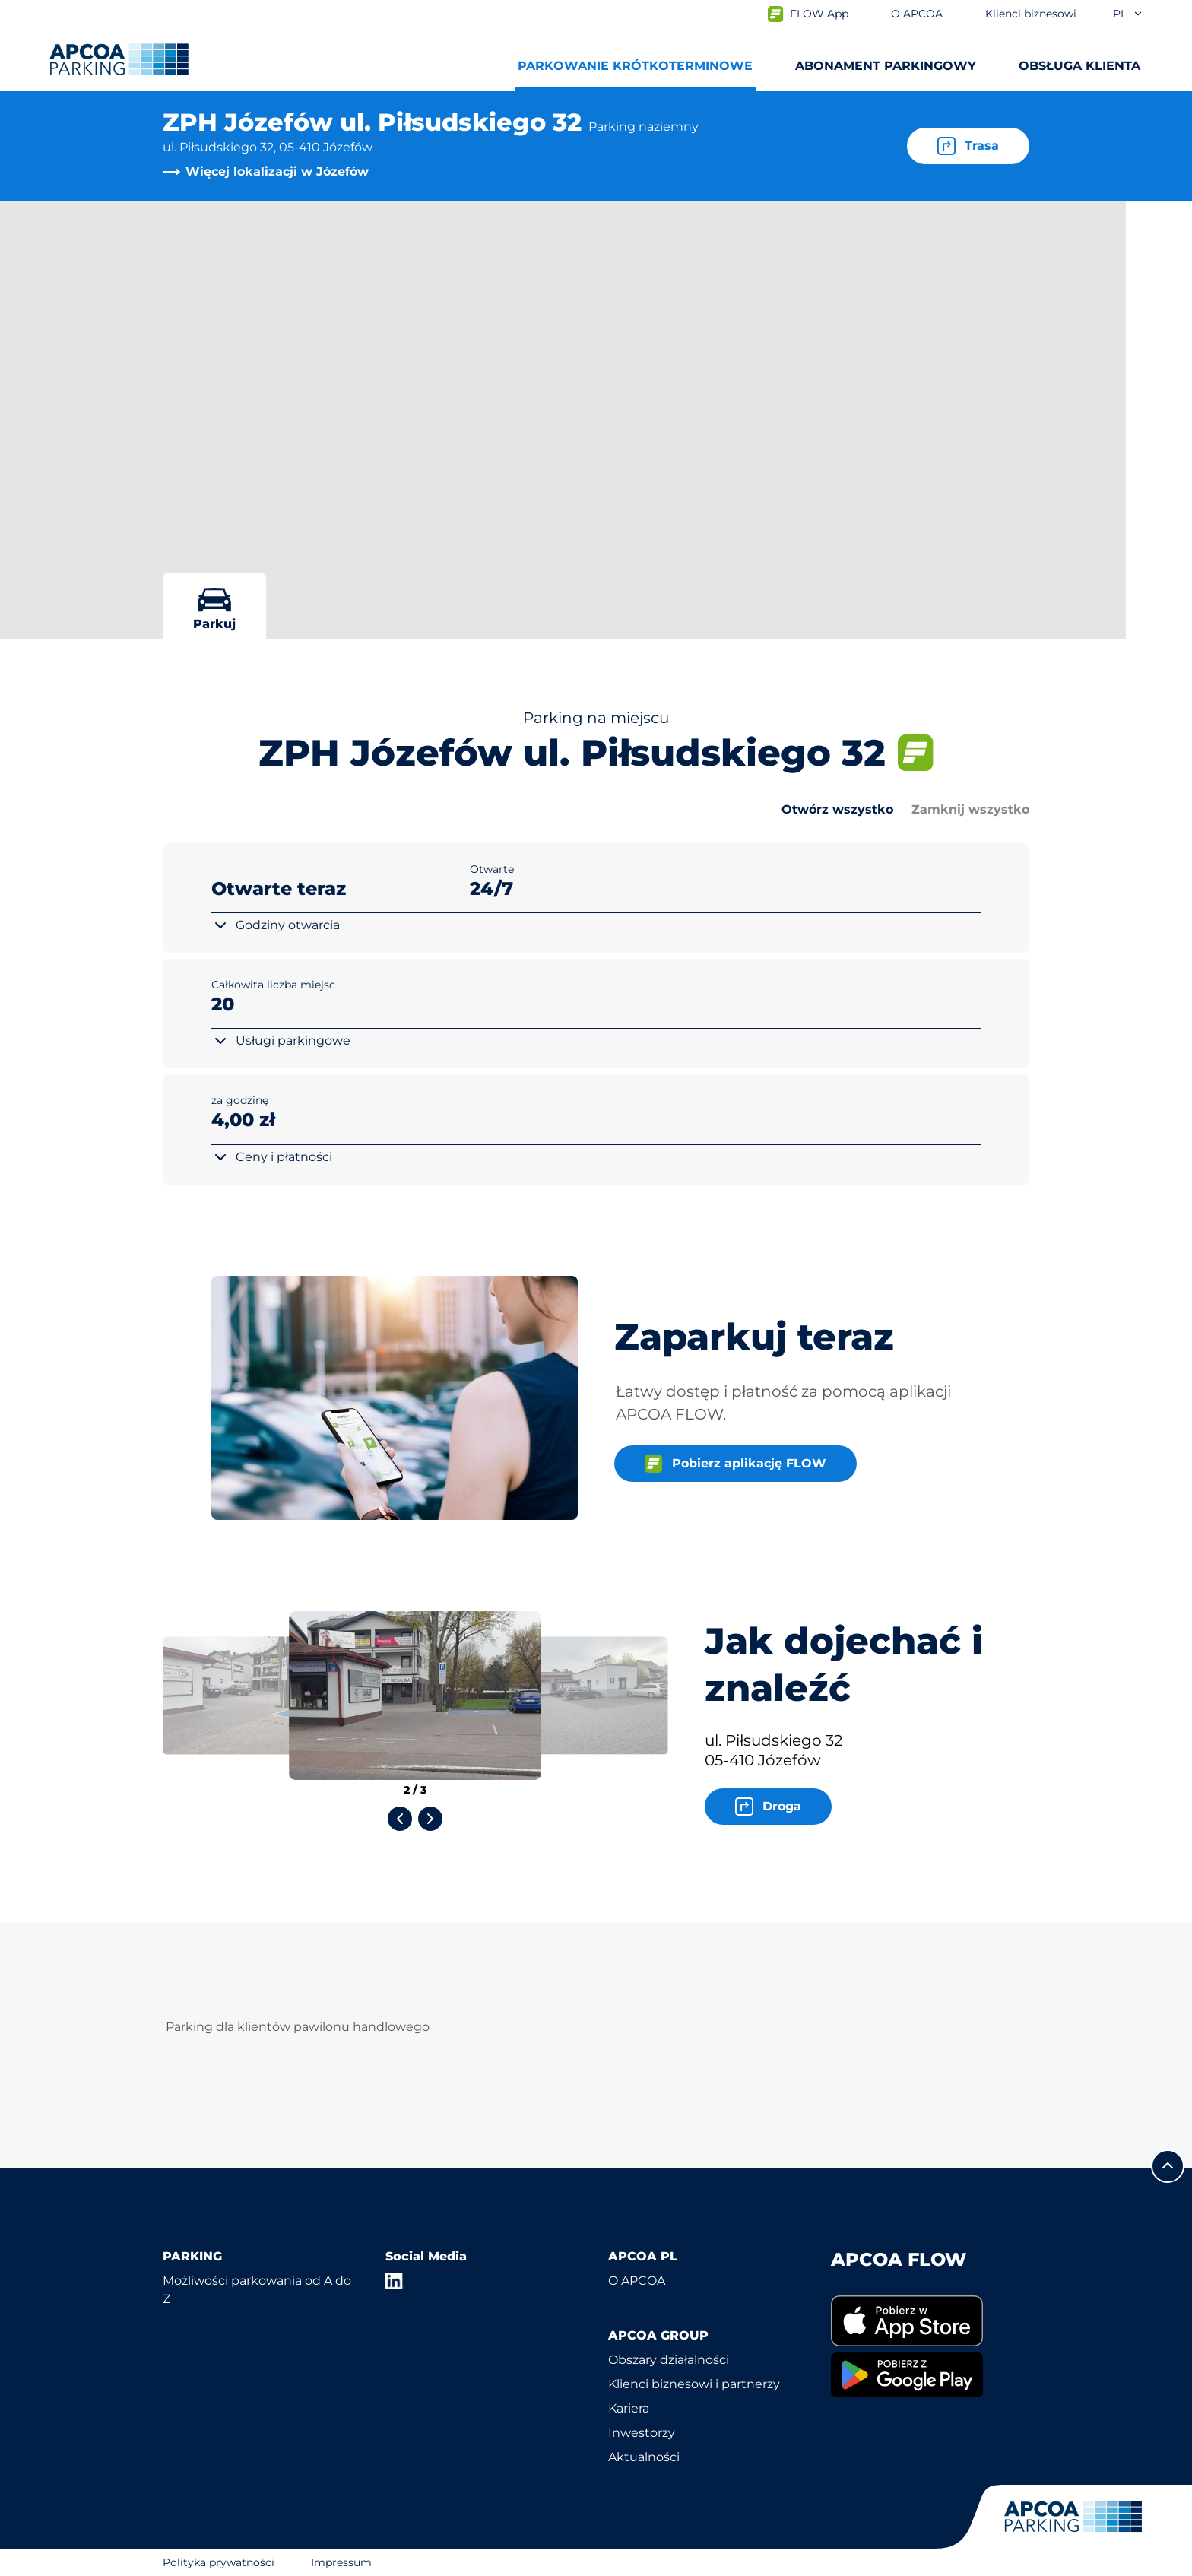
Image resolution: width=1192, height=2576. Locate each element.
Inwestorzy (641, 2432)
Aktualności (644, 2457)
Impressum (341, 2562)
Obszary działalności (668, 2359)
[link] (930, 2320)
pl (1128, 14)
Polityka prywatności (218, 2562)
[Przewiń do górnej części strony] (1167, 2166)
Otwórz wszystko (837, 809)
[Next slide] (430, 1819)
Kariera (628, 2408)
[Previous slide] (400, 1819)
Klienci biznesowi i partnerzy (694, 2384)
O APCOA (636, 2280)
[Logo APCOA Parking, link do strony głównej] (118, 59)
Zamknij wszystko (970, 809)
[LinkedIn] (394, 2281)
